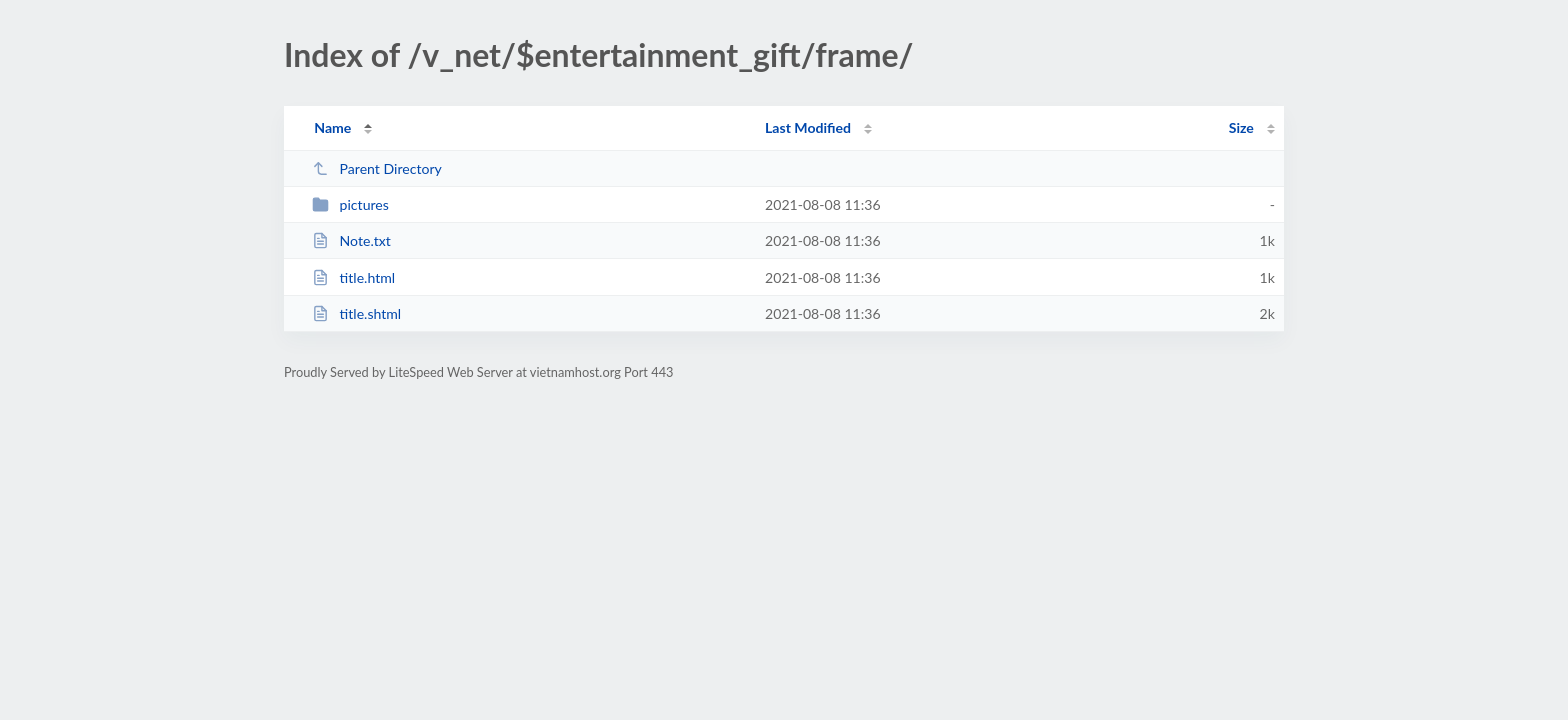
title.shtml (356, 313)
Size (1241, 127)
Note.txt (351, 240)
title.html (353, 277)
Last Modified (808, 127)
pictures (350, 204)
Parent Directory (377, 168)
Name (332, 127)
